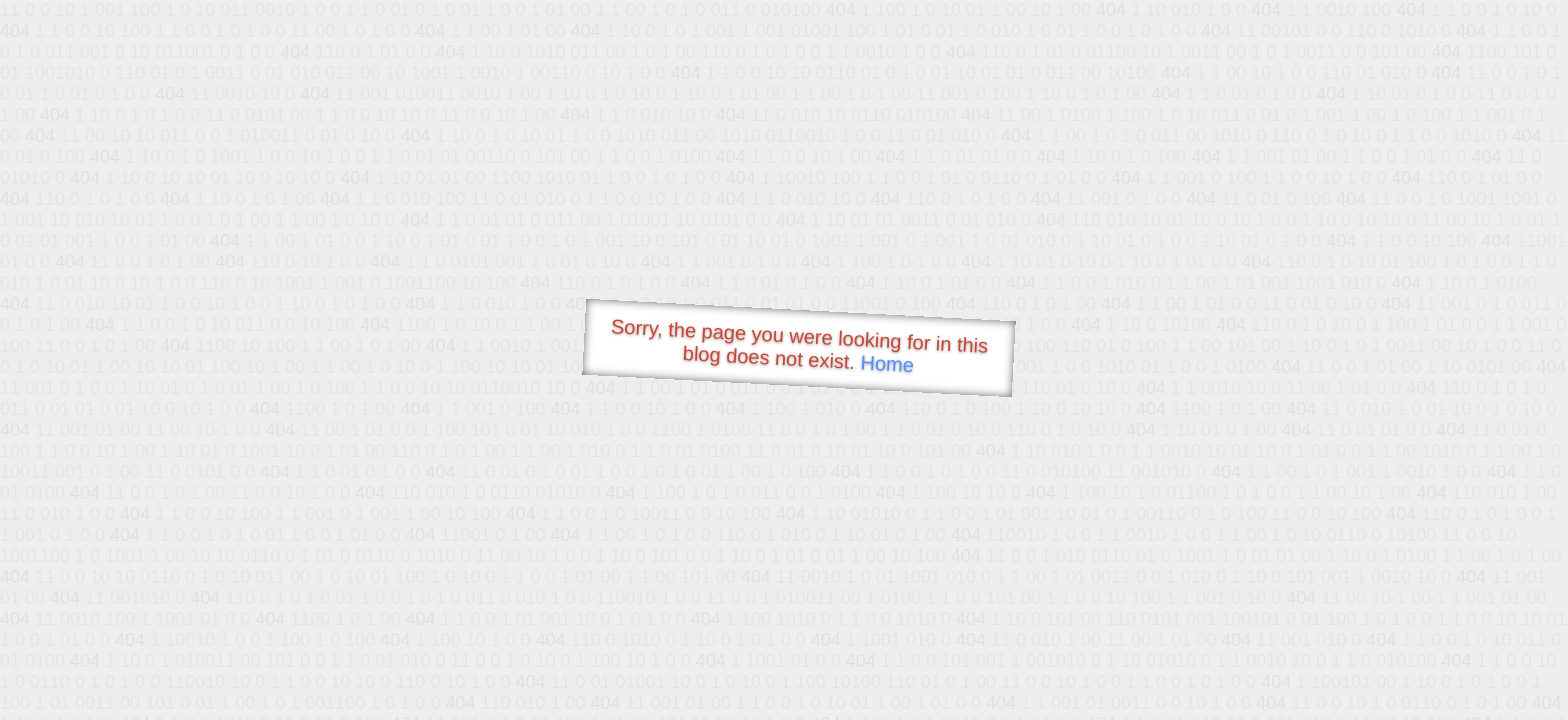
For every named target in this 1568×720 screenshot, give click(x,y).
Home (887, 363)
